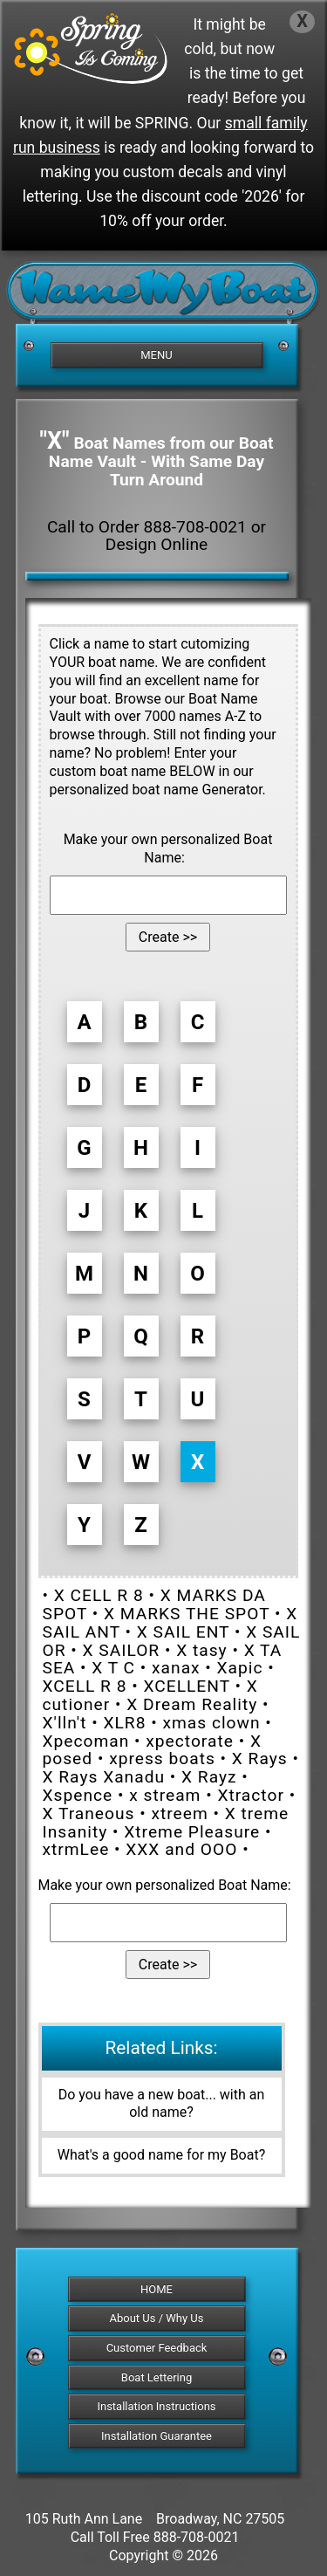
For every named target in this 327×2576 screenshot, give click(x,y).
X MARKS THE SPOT (186, 1614)
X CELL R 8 (99, 1595)
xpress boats (162, 1758)
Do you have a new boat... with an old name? (161, 2103)
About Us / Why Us (157, 2318)
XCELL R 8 (85, 1686)
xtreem (179, 1813)
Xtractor (250, 1795)
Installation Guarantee (156, 2435)
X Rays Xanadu (104, 1777)
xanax (176, 1668)
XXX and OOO (181, 1849)
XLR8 (124, 1723)
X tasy (202, 1650)
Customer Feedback (157, 2347)
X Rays (260, 1758)
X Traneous (89, 1813)
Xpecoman (86, 1741)
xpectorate (190, 1741)
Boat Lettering (156, 2377)
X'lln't (65, 1723)
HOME (156, 2289)
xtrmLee (76, 1849)
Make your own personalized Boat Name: (168, 848)
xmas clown (211, 1723)
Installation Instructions (156, 2406)
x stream (165, 1795)
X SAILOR (121, 1650)
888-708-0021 (196, 2537)
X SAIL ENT (183, 1632)
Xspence (78, 1795)
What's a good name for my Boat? (162, 2155)
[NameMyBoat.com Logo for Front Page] (163, 298)
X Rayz (209, 1777)
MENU (156, 354)
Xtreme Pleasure (192, 1832)
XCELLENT (186, 1686)
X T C (113, 1668)
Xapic (240, 1668)
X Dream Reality (191, 1704)
